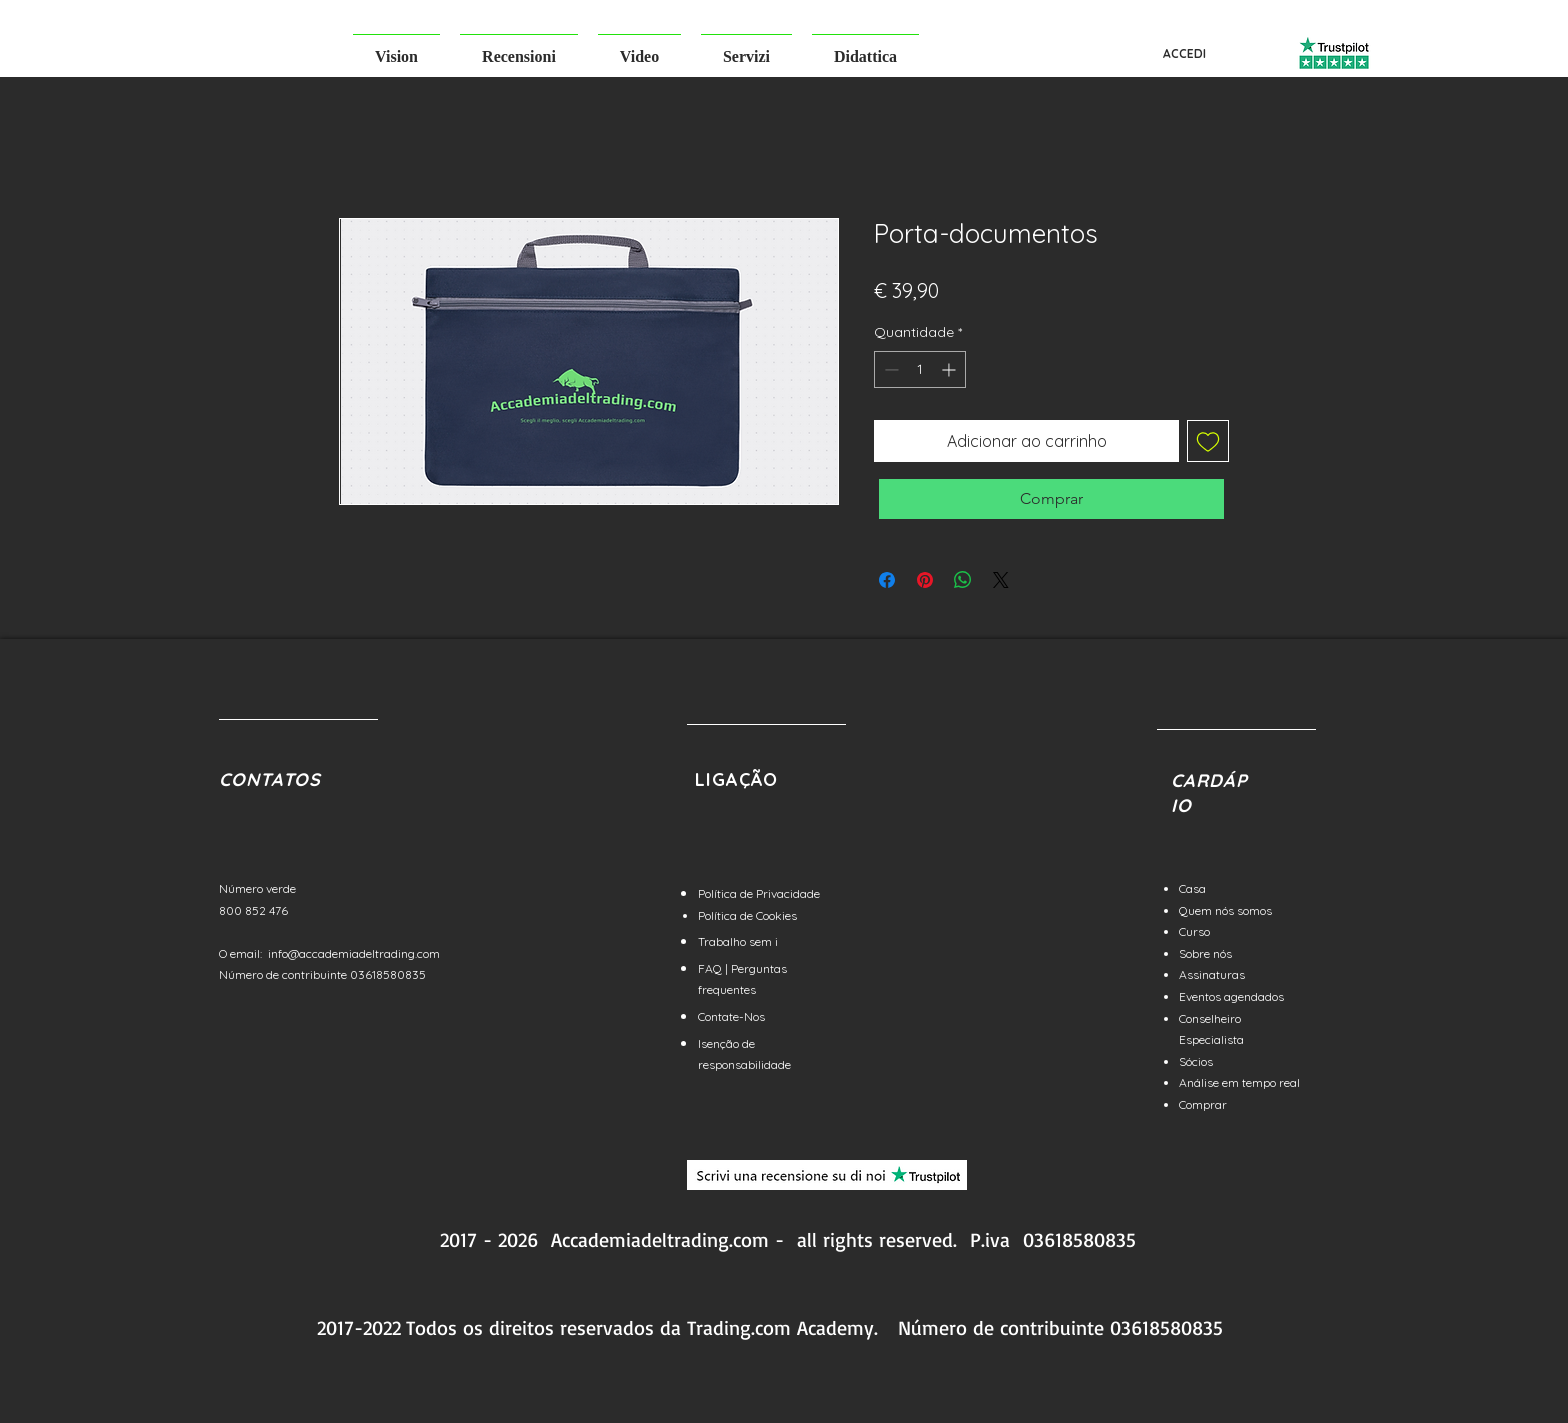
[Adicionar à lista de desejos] (1208, 441)
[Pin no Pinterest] (925, 580)
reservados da (620, 1327)
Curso (1194, 931)
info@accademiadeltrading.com (354, 953)
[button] (396, 47)
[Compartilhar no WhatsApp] (963, 580)
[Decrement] (889, 369)
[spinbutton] (920, 369)
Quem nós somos (1225, 910)
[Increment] (950, 369)
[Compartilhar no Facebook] (887, 580)
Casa (1192, 888)
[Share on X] (1001, 580)
